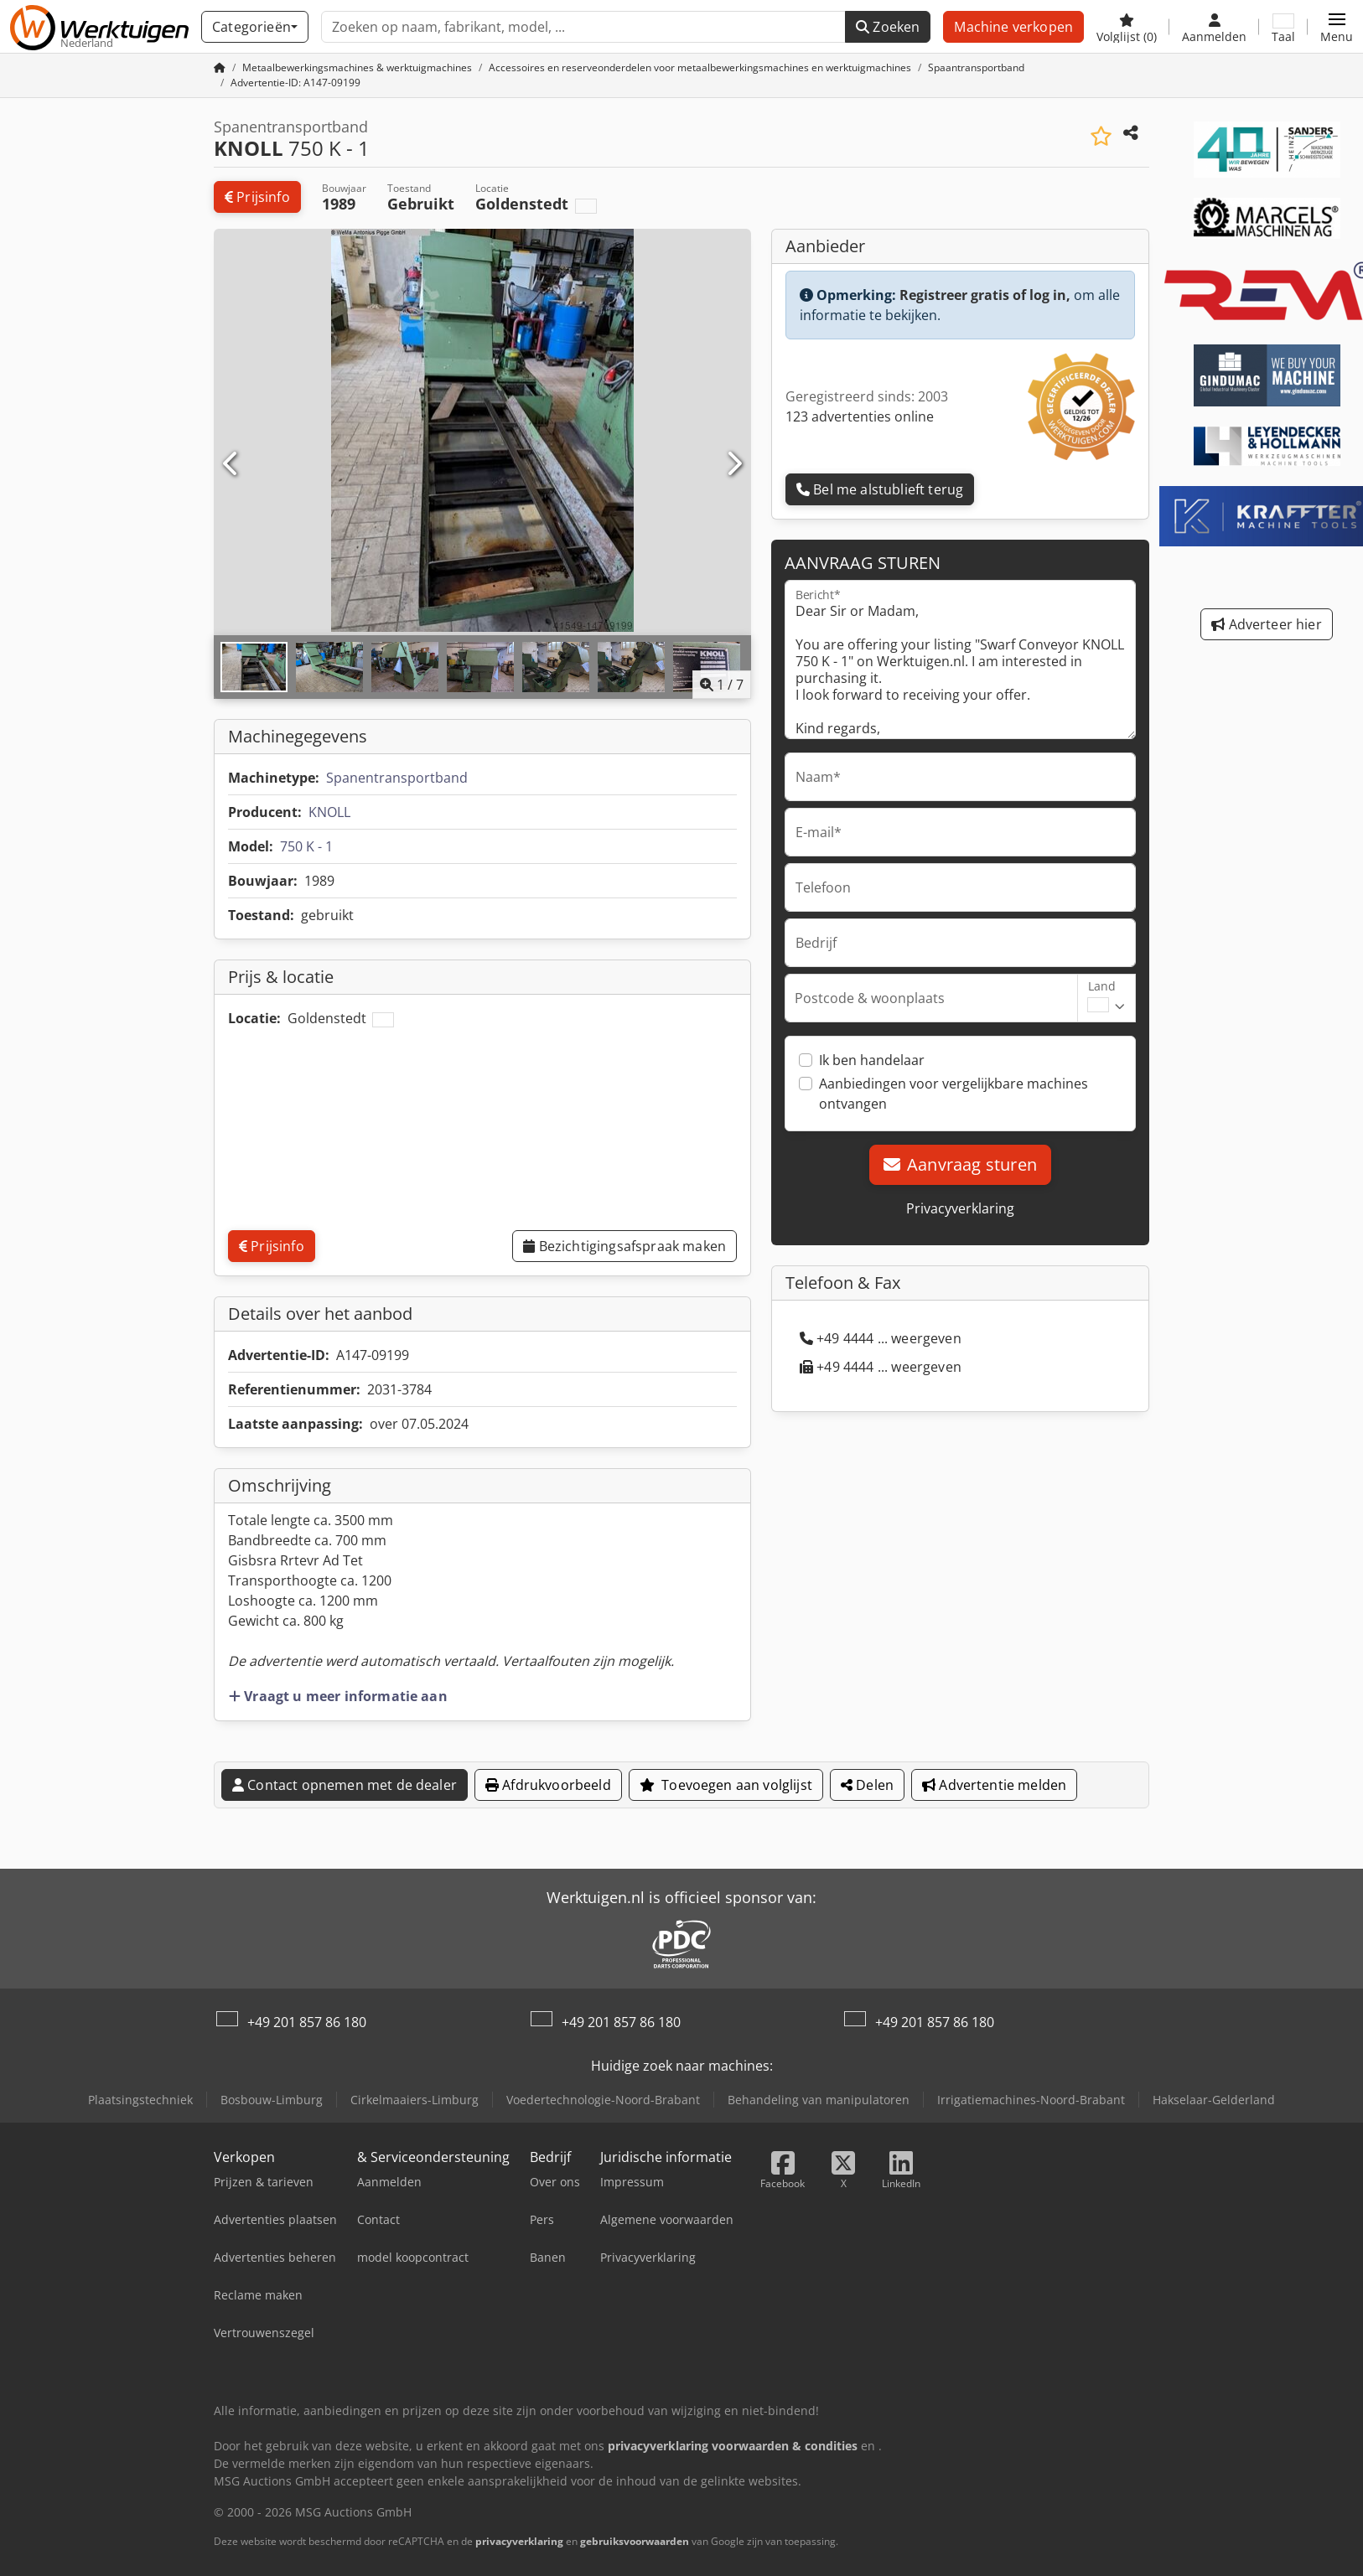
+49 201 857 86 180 (306, 2022)
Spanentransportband (397, 777)
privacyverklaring (519, 2541)
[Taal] (1283, 27)
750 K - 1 (306, 846)
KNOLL (329, 812)
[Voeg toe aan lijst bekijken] (1101, 136)
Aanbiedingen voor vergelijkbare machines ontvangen (953, 1093)
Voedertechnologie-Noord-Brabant (603, 2100)
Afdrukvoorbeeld (548, 1785)
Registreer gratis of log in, (984, 295)
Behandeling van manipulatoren (819, 2100)
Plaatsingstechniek (140, 2100)
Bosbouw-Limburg (271, 2100)
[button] (1336, 27)
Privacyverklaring (960, 1208)
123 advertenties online (859, 416)
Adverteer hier (1266, 624)
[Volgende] (733, 464)
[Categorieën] (254, 27)
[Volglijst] (1126, 27)
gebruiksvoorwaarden (634, 2541)
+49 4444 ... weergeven (880, 1338)
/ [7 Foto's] (722, 684)
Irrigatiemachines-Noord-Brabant (1031, 2100)
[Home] (357, 67)
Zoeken (888, 27)
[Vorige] (231, 464)
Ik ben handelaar (872, 1060)
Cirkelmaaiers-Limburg (414, 2100)
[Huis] (219, 67)
